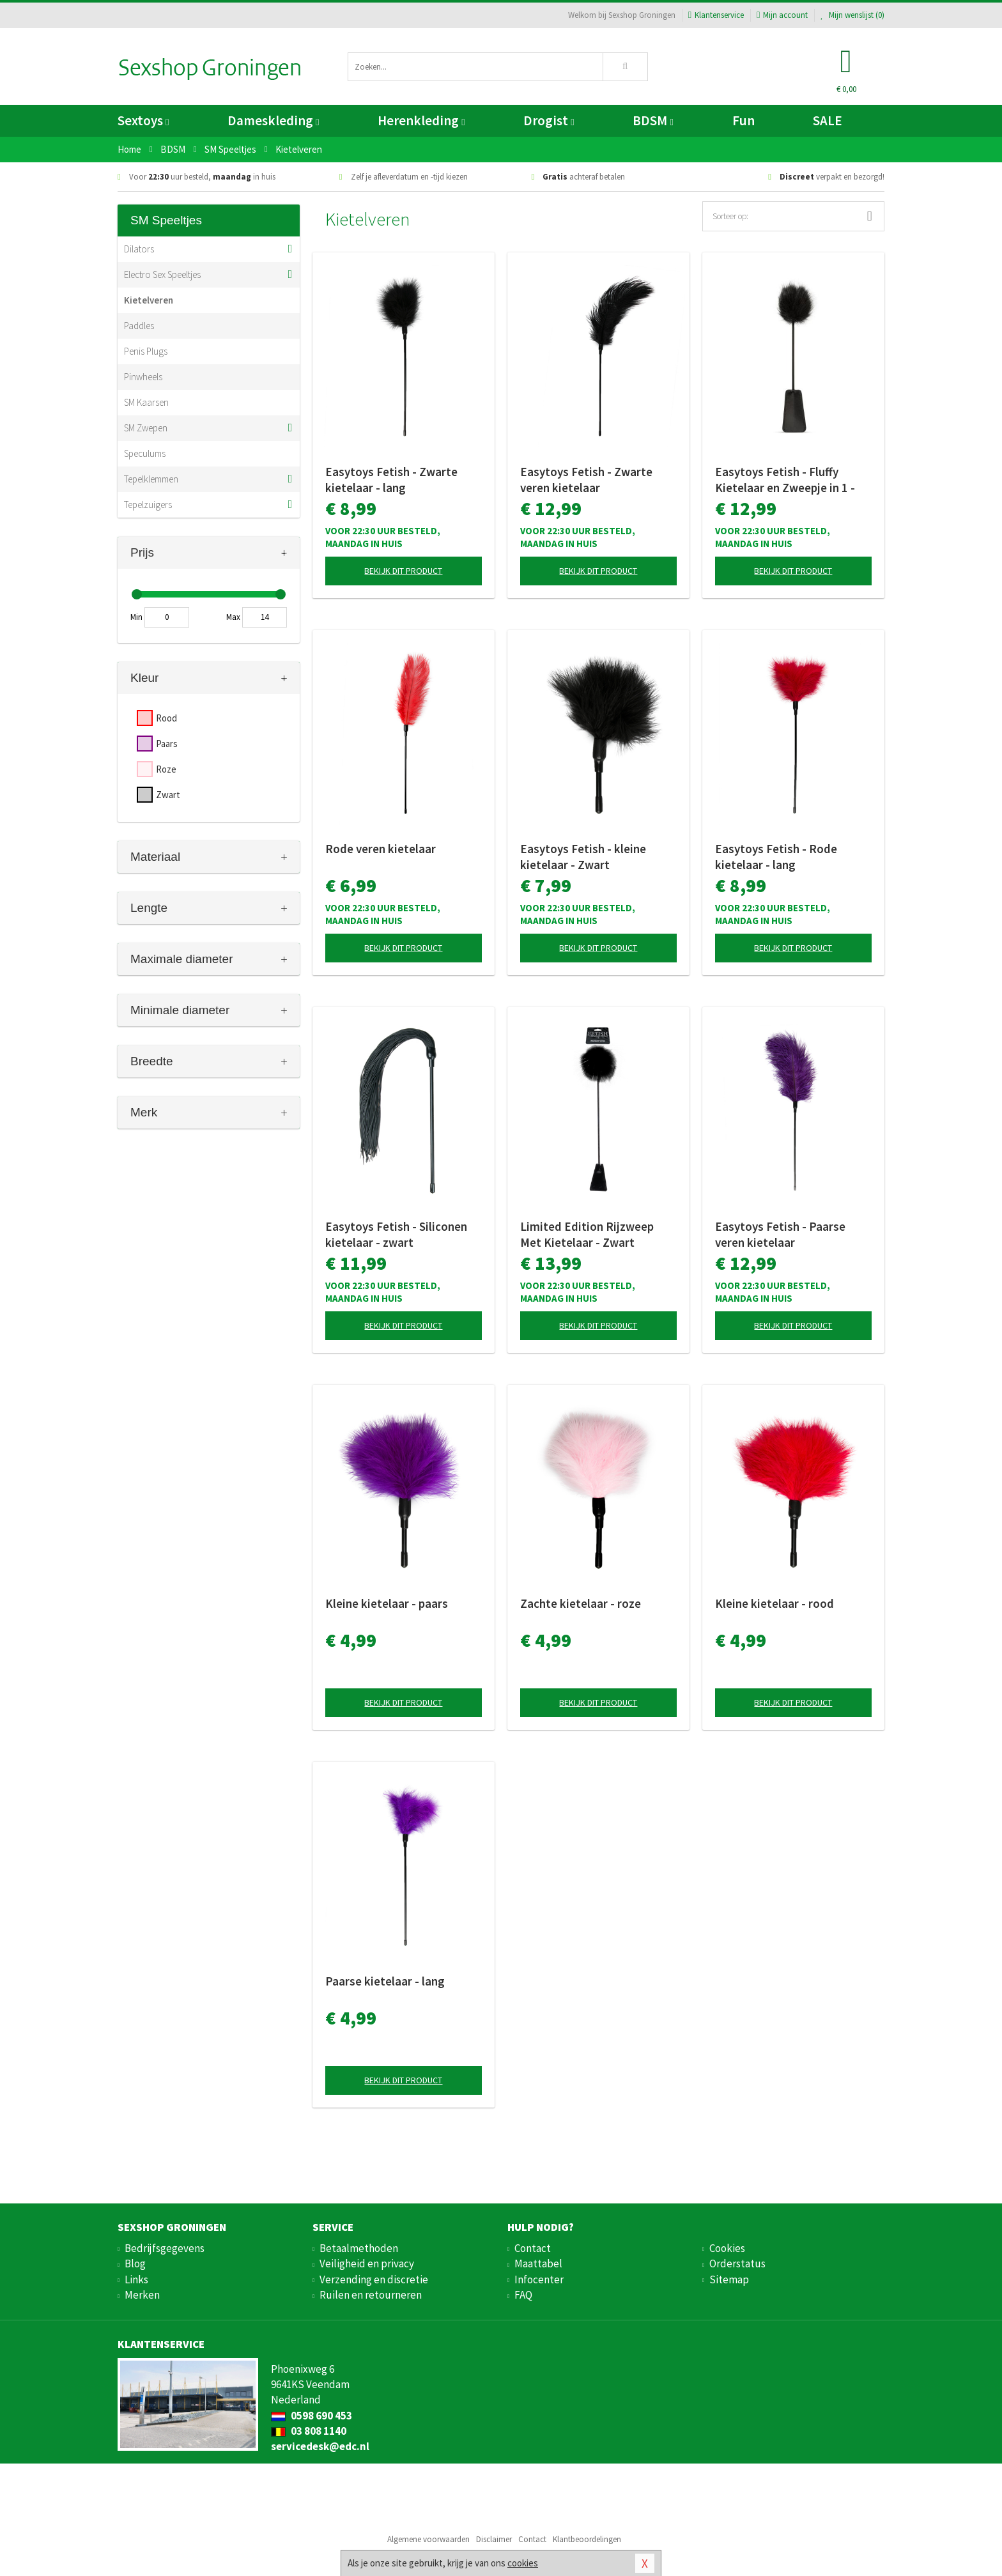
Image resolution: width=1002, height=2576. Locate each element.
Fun (743, 120)
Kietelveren (148, 300)
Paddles (139, 326)
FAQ (523, 2295)
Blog (135, 2263)
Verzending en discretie (374, 2279)
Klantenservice (716, 15)
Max (233, 617)
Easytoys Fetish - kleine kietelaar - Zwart (583, 856)
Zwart (168, 795)
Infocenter (539, 2279)
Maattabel (538, 2263)
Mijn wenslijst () (852, 15)
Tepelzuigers (148, 504)
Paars (167, 743)
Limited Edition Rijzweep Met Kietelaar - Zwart (587, 1234)
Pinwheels (143, 377)
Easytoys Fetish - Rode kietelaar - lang (776, 856)
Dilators (139, 249)
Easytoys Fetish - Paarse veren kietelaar (780, 1234)
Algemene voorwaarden (428, 2539)
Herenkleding (421, 120)
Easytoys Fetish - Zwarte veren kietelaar (586, 479)
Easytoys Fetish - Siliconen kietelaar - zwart (396, 1234)
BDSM (653, 120)
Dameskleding (273, 120)
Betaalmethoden (359, 2248)
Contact (532, 2248)
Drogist (548, 120)
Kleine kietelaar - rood (774, 1603)
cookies (522, 2563)
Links (136, 2279)
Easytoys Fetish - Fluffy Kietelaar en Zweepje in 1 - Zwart (785, 480)
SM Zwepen (145, 428)
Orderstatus (737, 2263)
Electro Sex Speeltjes (162, 274)
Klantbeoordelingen (587, 2539)
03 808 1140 (308, 2431)
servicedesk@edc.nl (320, 2446)
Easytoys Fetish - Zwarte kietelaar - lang (391, 479)
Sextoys (143, 120)
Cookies (727, 2248)
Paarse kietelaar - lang (385, 1981)
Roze (166, 769)
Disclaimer (494, 2539)
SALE (827, 120)
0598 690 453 (311, 2416)
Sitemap (729, 2279)
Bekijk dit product (403, 570)
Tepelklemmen (151, 479)
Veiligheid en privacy (367, 2263)
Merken (142, 2295)
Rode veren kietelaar (380, 848)
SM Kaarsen (146, 402)
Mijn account (782, 15)
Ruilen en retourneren (371, 2295)
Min (136, 617)
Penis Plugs (145, 351)
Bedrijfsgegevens (164, 2248)
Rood (166, 718)
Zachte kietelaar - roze (580, 1603)
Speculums (145, 453)
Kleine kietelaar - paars (386, 1603)
